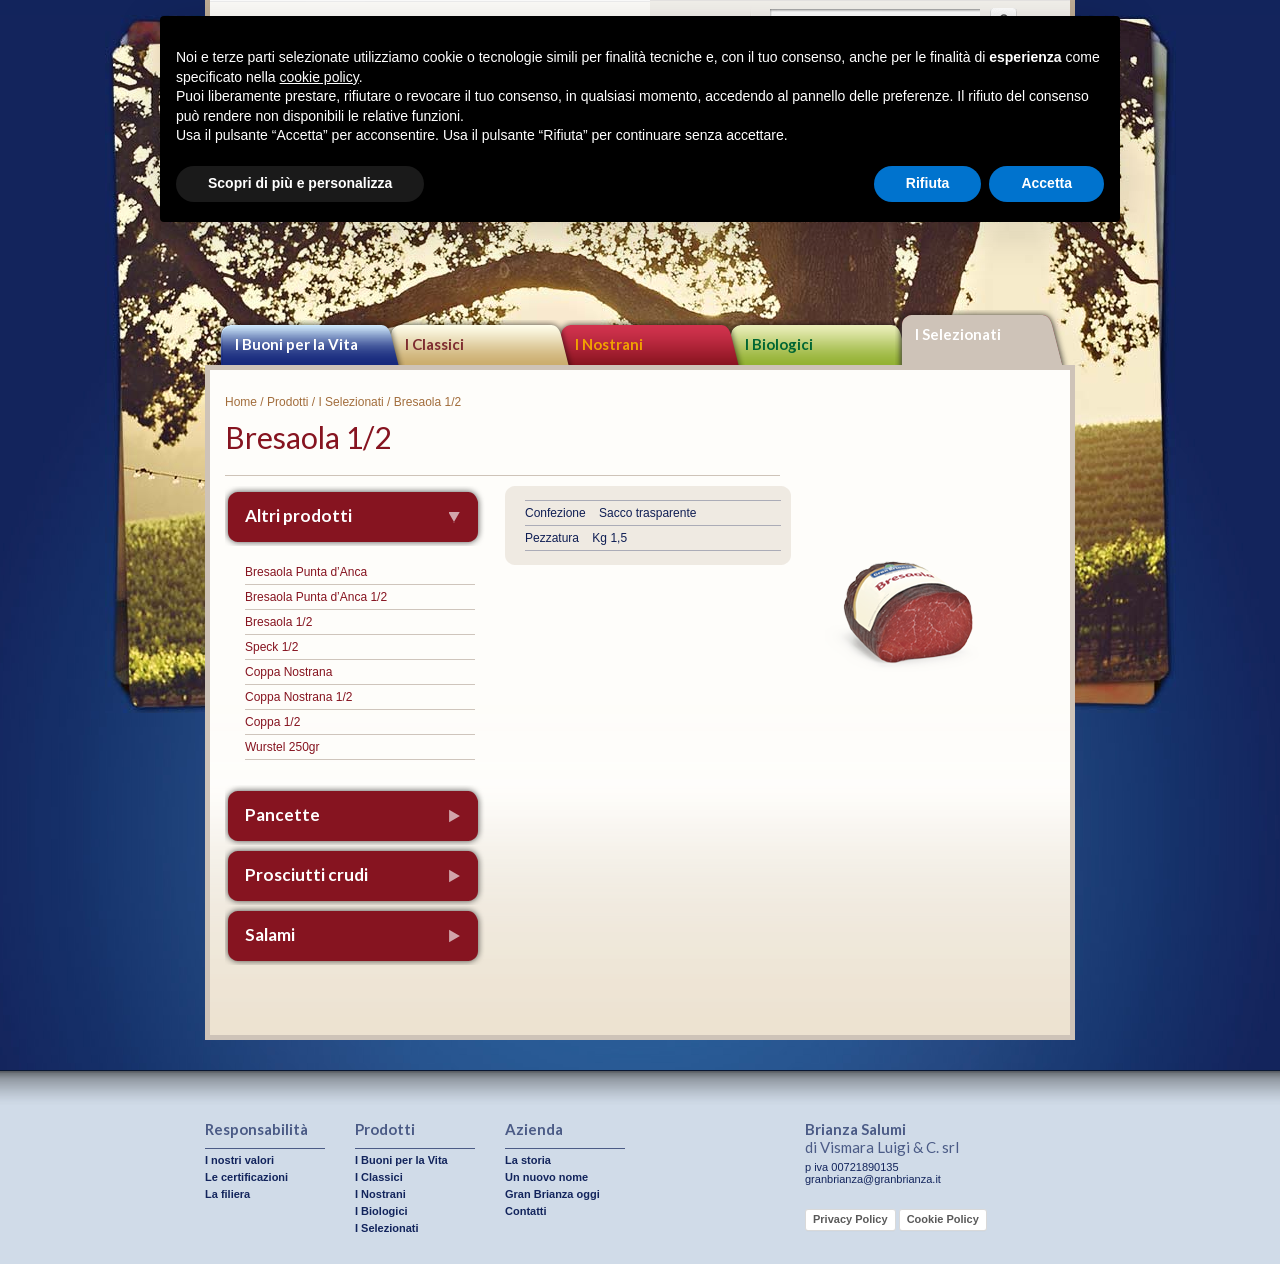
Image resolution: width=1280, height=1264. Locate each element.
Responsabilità (256, 1129)
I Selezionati (958, 334)
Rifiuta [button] (928, 183)
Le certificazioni (246, 1177)
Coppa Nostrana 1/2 (298, 697)
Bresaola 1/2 (278, 622)
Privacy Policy (850, 1219)
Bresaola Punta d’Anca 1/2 (316, 597)
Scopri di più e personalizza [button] (300, 183)
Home (241, 402)
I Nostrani (609, 344)
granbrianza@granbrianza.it (873, 1179)
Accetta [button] (1046, 183)
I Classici (434, 344)
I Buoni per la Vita (296, 344)
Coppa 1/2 (272, 722)
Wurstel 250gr (282, 747)
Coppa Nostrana (288, 672)
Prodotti (287, 402)
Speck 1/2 (271, 647)
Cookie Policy (943, 1219)
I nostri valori (239, 1160)
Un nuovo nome (546, 1177)
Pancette (282, 814)
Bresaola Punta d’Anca (306, 572)
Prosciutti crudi (306, 874)
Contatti (526, 1211)
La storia (528, 1160)
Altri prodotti (298, 515)
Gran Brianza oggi (552, 1194)
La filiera (227, 1194)
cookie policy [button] (319, 77)
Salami (270, 934)
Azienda (534, 1129)
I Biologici (779, 344)
